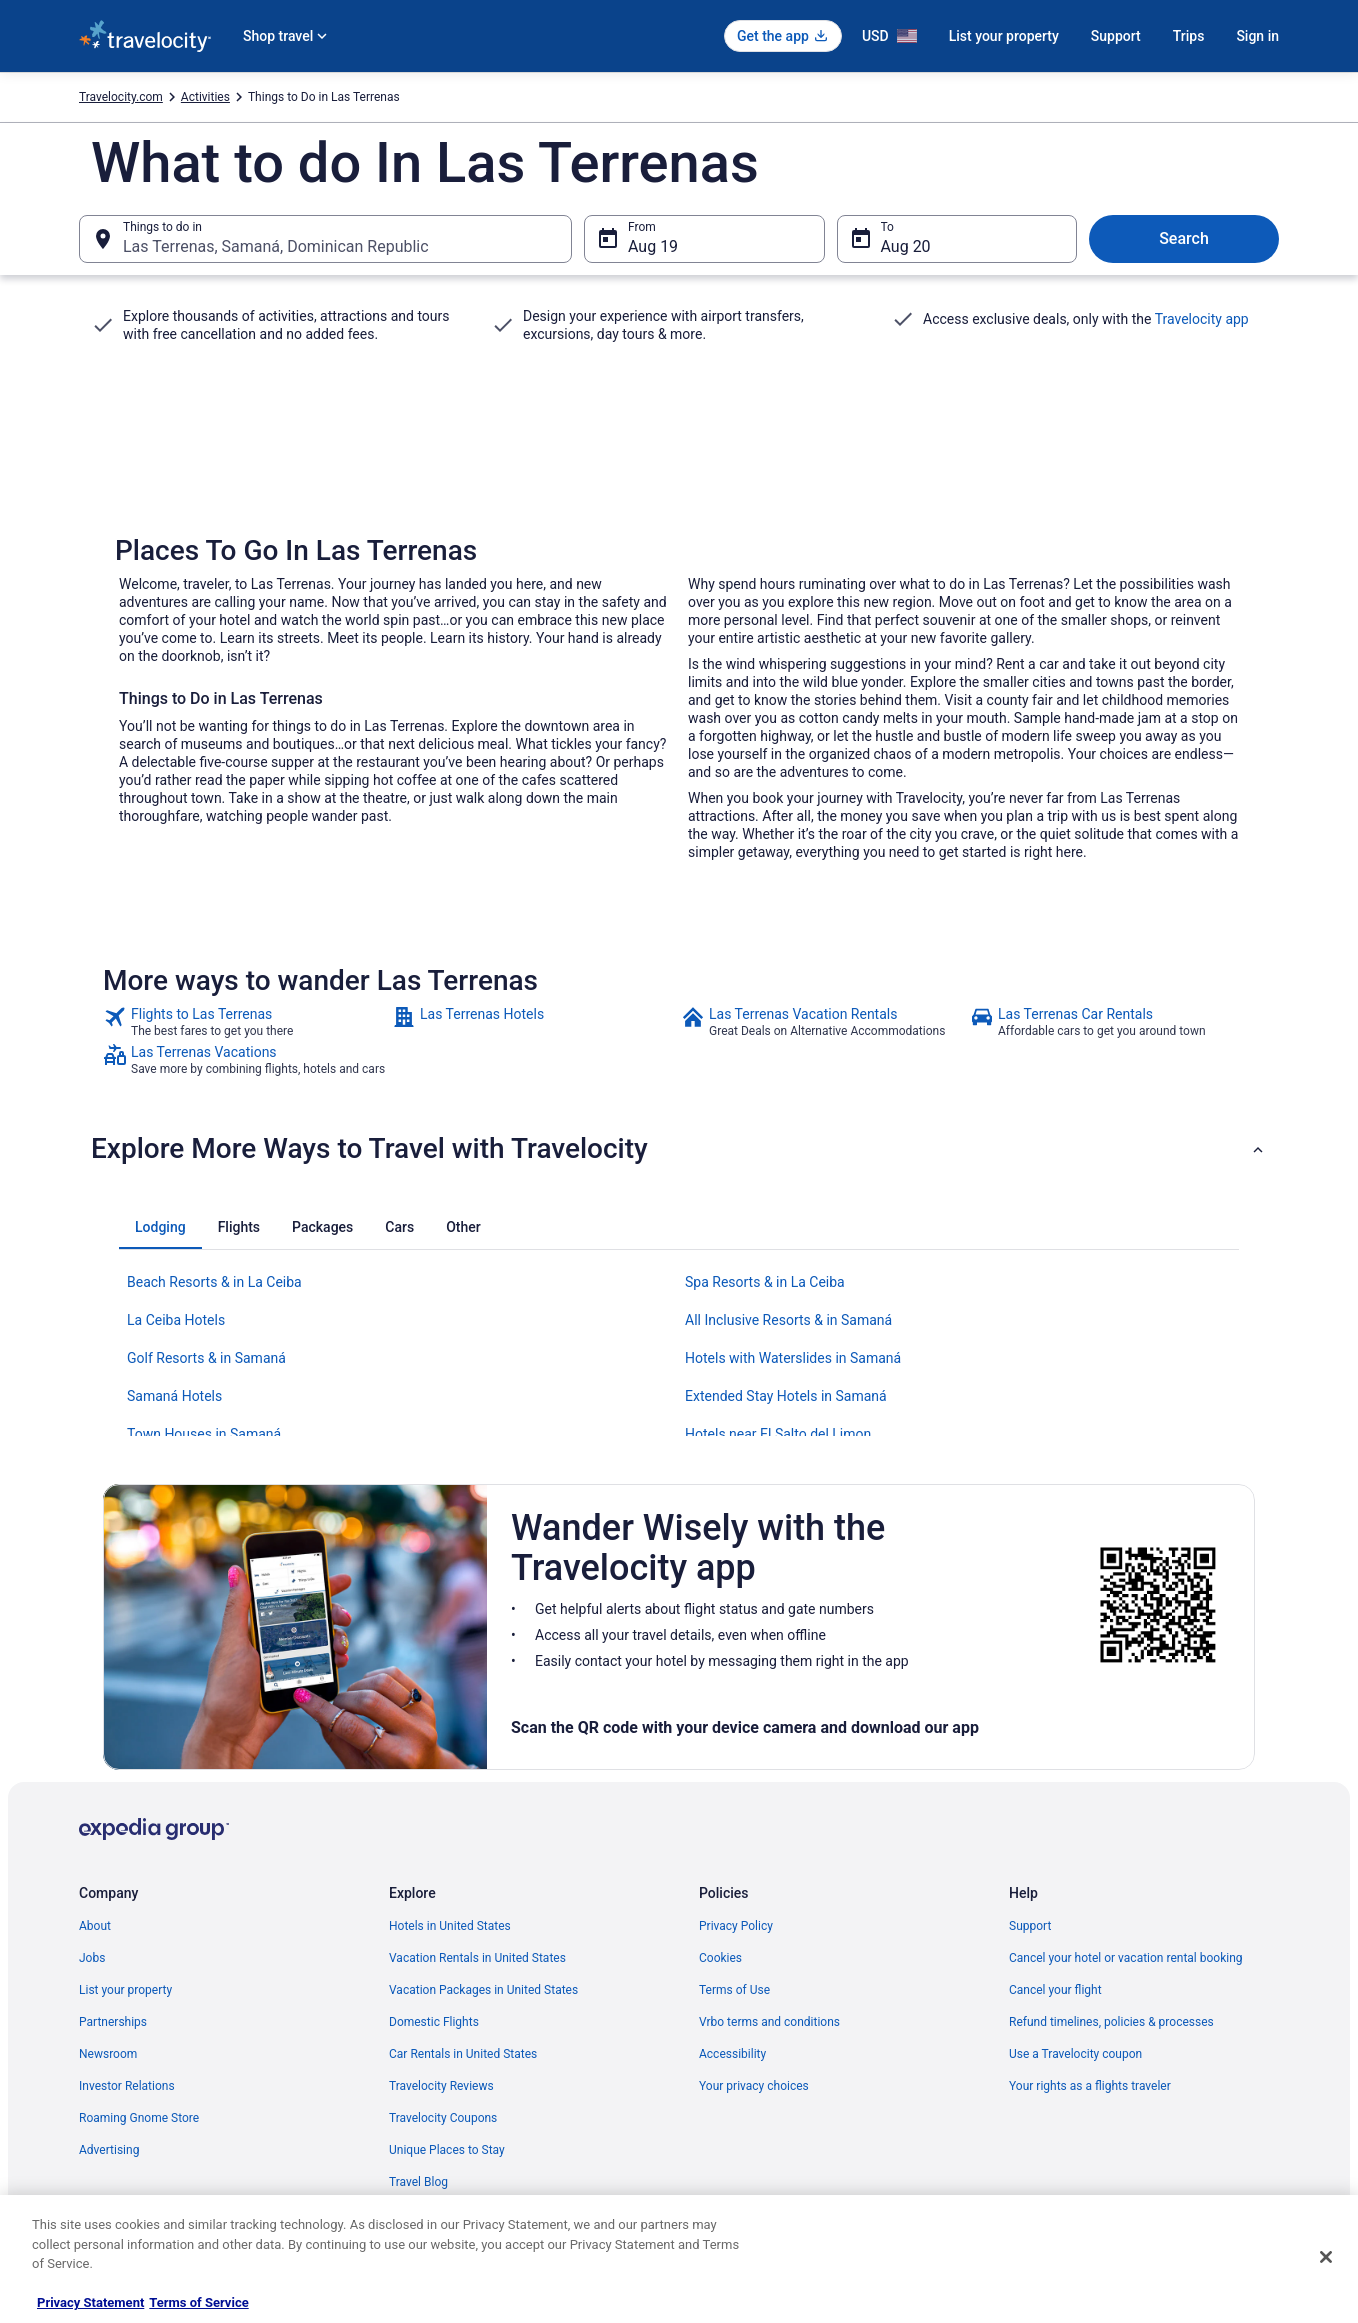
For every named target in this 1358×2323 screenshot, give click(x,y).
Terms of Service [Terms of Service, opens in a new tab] (198, 2302)
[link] (245, 1022)
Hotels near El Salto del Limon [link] (778, 1434)
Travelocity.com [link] (121, 97)
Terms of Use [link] (734, 1990)
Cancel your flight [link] (1055, 1990)
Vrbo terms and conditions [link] (769, 2022)
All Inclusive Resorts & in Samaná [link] (788, 1320)
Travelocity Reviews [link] (441, 2086)
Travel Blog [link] (418, 2182)
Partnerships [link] (113, 2022)
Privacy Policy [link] (736, 1926)
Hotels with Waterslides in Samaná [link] (793, 1358)
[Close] (1326, 2257)
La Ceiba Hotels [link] (176, 1320)
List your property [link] (125, 1990)
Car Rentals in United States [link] (463, 2054)
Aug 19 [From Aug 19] (653, 246)
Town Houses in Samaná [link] (204, 1434)
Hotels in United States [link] (450, 1926)
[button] (679, 1149)
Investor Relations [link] (127, 2086)
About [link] (95, 1926)
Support (1116, 36)
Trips (1189, 36)
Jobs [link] (92, 1958)
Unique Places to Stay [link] (447, 2150)
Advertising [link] (109, 2150)
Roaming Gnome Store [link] (139, 2118)
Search (1184, 238)
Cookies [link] (720, 1958)
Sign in (1257, 36)
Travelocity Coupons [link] (443, 2118)
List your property (1004, 36)
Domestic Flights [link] (434, 2022)
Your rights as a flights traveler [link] (1090, 2086)
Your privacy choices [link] (754, 2086)
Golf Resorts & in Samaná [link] (206, 1358)
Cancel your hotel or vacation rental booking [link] (1126, 1958)
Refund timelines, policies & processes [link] (1111, 2022)
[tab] (160, 1227)
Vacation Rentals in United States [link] (477, 1958)
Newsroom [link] (108, 2054)
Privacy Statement (90, 2302)
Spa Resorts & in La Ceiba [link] (765, 1282)
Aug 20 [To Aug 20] (906, 246)
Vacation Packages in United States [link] (483, 1990)
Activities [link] (205, 97)
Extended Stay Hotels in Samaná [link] (786, 1396)
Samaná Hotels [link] (174, 1396)
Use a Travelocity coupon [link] (1075, 2054)
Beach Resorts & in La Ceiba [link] (214, 1282)
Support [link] (1030, 1926)
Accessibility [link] (732, 2054)
